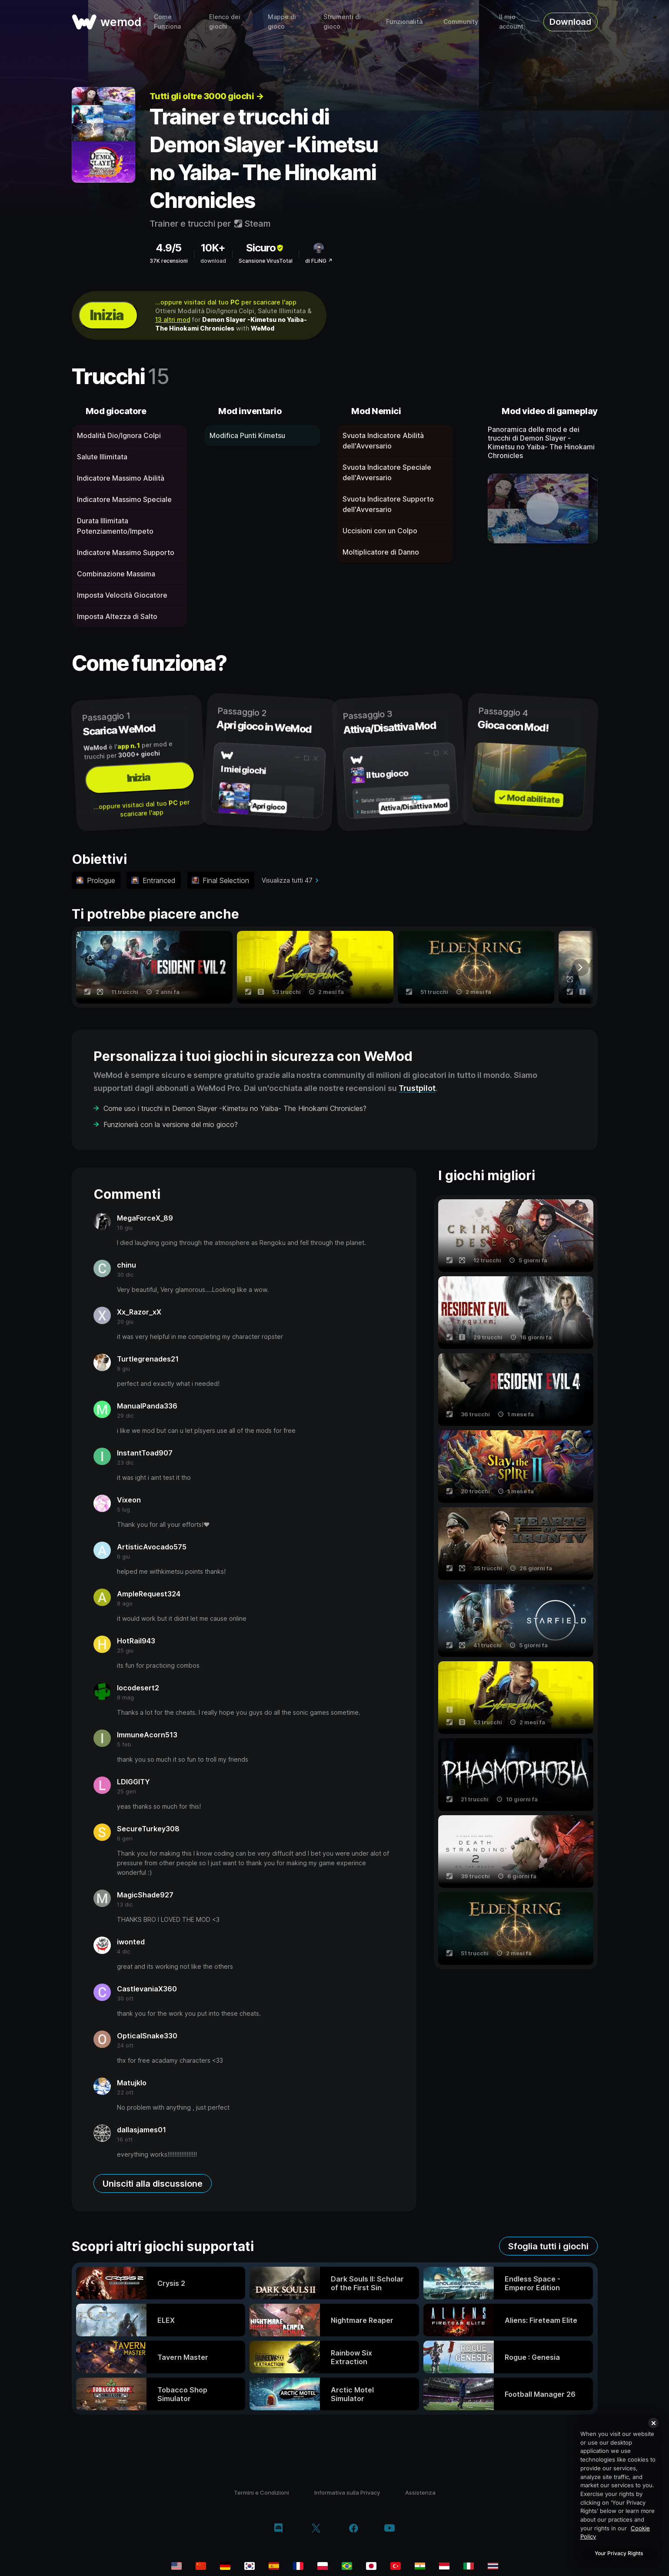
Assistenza (420, 2492)
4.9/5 (168, 247)
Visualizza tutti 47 (287, 880)
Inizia (106, 315)
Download (570, 22)
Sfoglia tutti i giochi (548, 2246)
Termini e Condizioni (261, 2492)
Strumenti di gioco (342, 21)
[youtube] (389, 2528)
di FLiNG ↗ (319, 261)
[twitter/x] (316, 2529)
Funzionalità (404, 21)
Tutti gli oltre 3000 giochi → (207, 96)
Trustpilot (417, 1088)
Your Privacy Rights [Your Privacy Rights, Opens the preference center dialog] (619, 2553)
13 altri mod (172, 319)
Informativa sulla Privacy (347, 2492)
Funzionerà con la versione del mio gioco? (170, 1124)
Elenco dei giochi (224, 21)
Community (460, 21)
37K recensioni (169, 261)
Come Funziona (167, 21)
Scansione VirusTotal (266, 261)
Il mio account (511, 21)
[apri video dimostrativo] (543, 508)
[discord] (278, 2529)
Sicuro (265, 247)
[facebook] (353, 2529)
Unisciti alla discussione (153, 2183)
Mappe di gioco (282, 21)
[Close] (653, 2423)
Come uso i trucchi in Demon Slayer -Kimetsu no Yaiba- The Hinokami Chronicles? (234, 1108)
